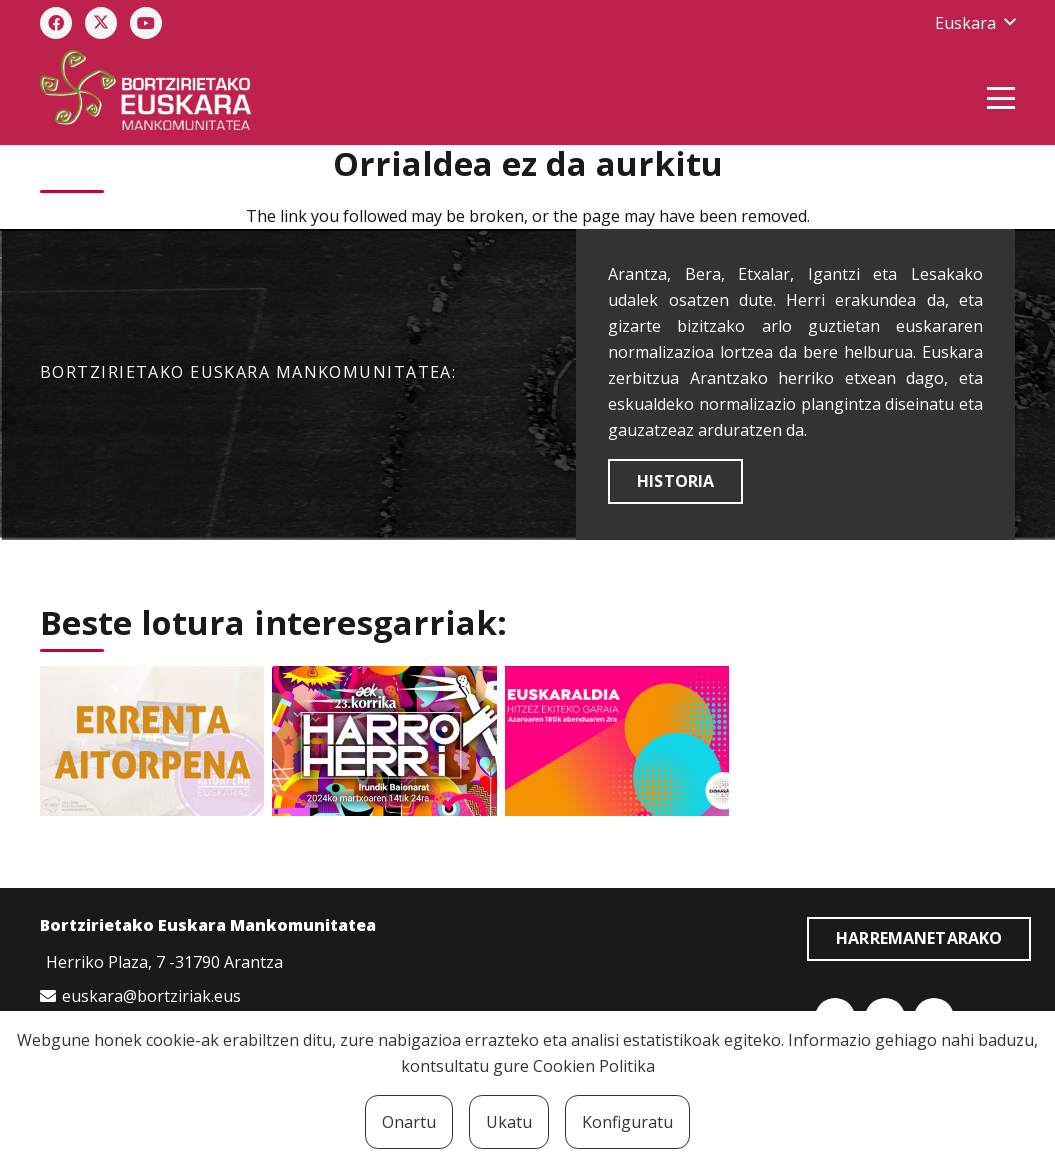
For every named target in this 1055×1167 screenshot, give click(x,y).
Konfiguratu (627, 1122)
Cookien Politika (594, 1066)
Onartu (409, 1122)
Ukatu (509, 1122)
